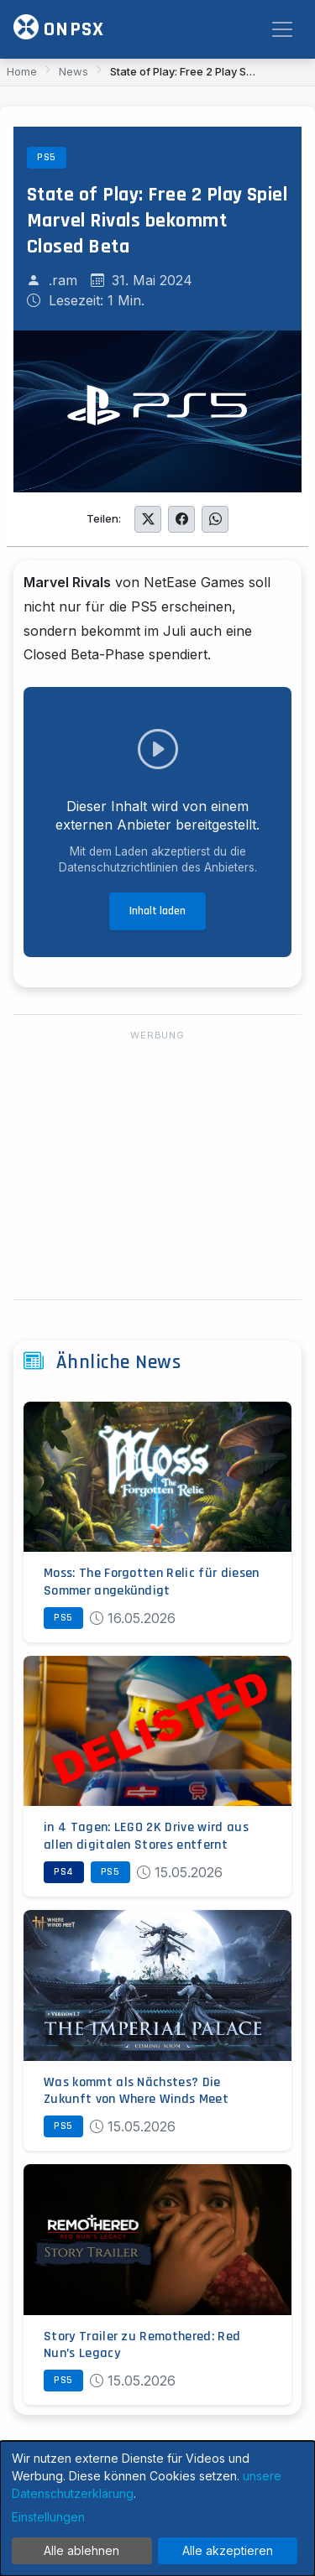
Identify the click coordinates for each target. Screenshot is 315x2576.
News (73, 71)
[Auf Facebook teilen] (181, 519)
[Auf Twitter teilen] (147, 519)
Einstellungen (48, 2517)
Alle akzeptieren (227, 2550)
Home (22, 71)
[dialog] (157, 2508)
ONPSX (58, 28)
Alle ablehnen (81, 2550)
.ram (63, 280)
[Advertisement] (157, 1166)
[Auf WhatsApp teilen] (215, 519)
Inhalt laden (157, 911)
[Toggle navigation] (282, 29)
